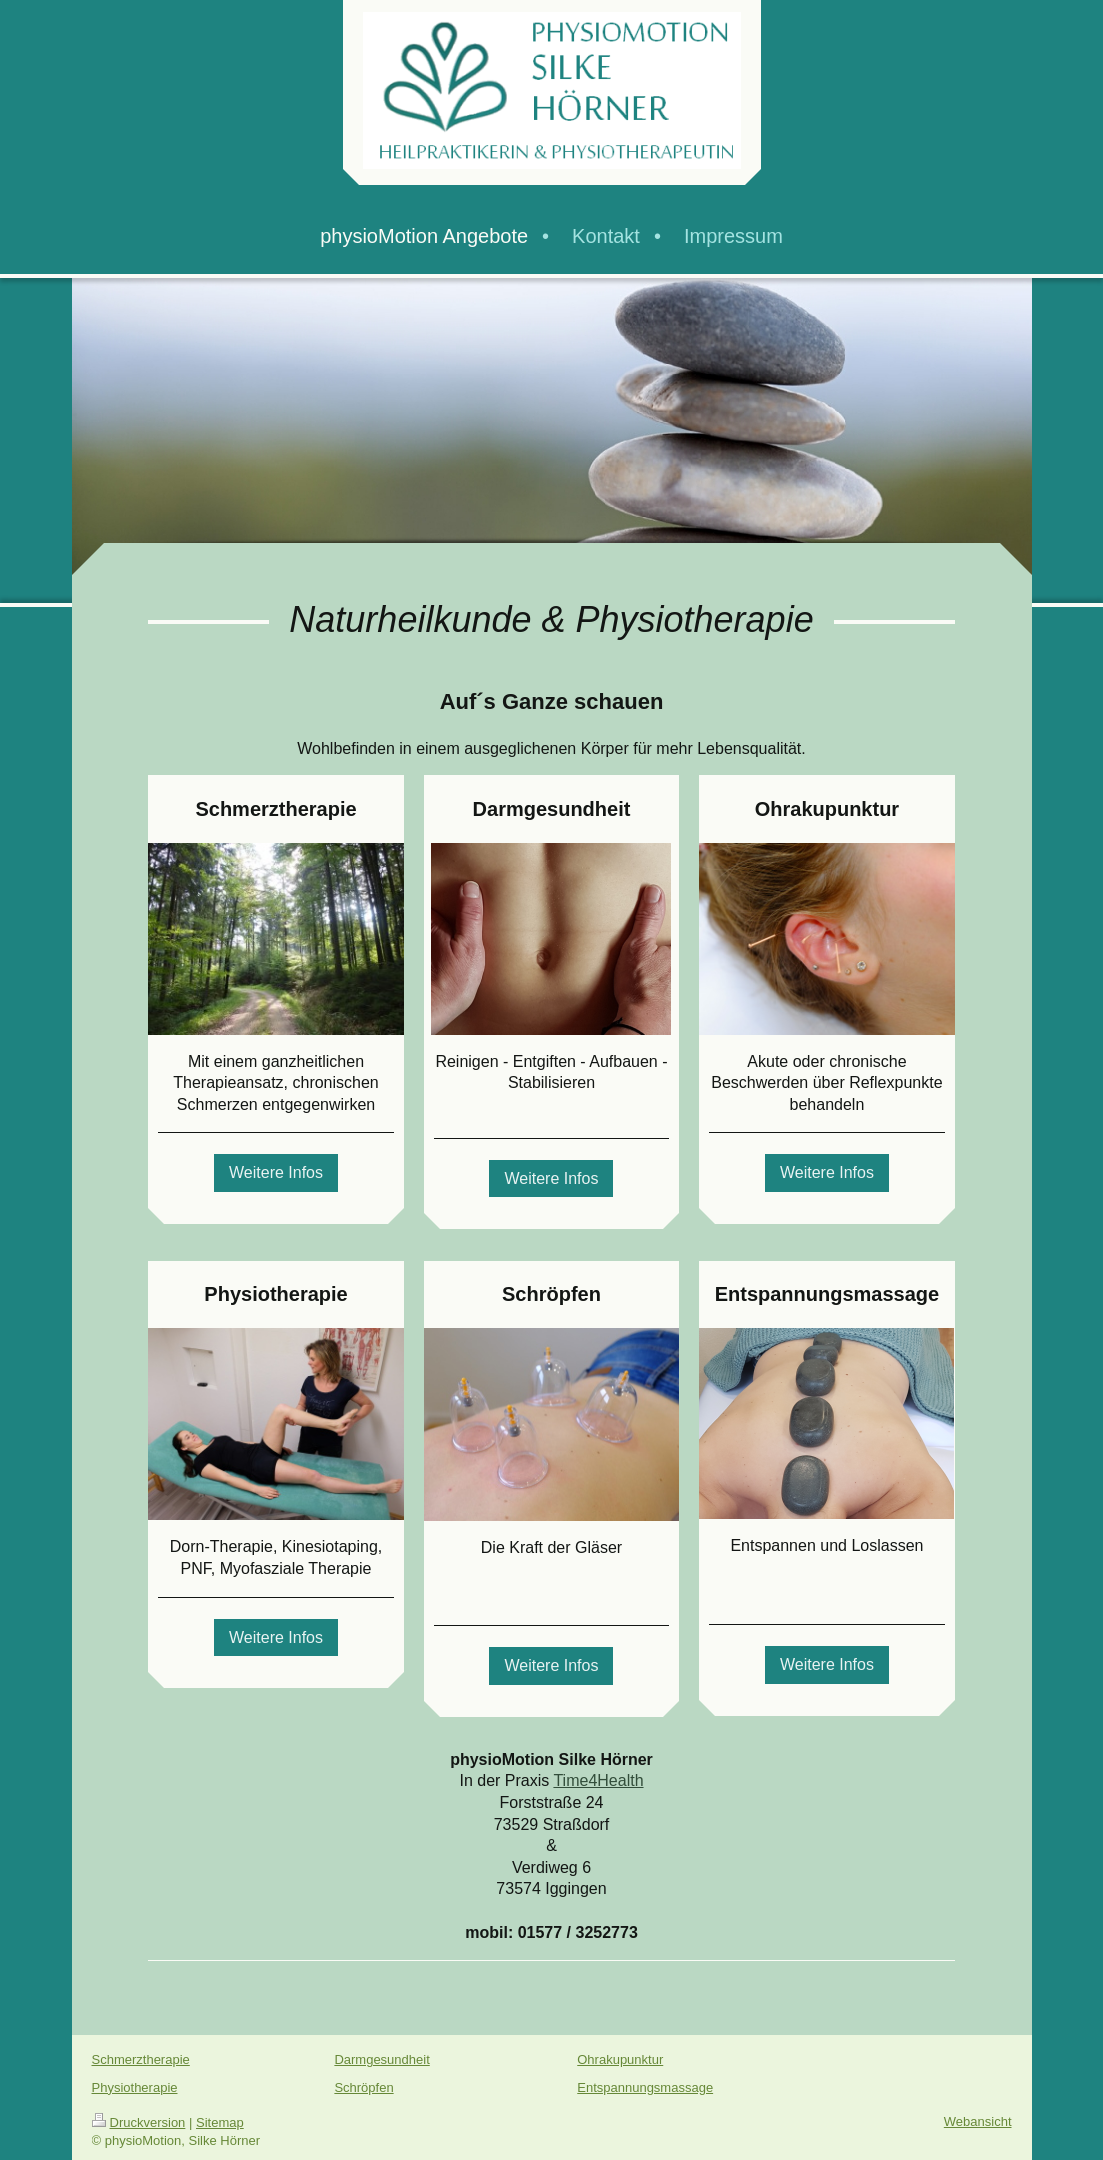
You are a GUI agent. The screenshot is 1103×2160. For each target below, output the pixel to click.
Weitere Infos (276, 1172)
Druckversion (139, 2122)
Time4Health (598, 1780)
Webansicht (978, 2121)
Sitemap (220, 2122)
